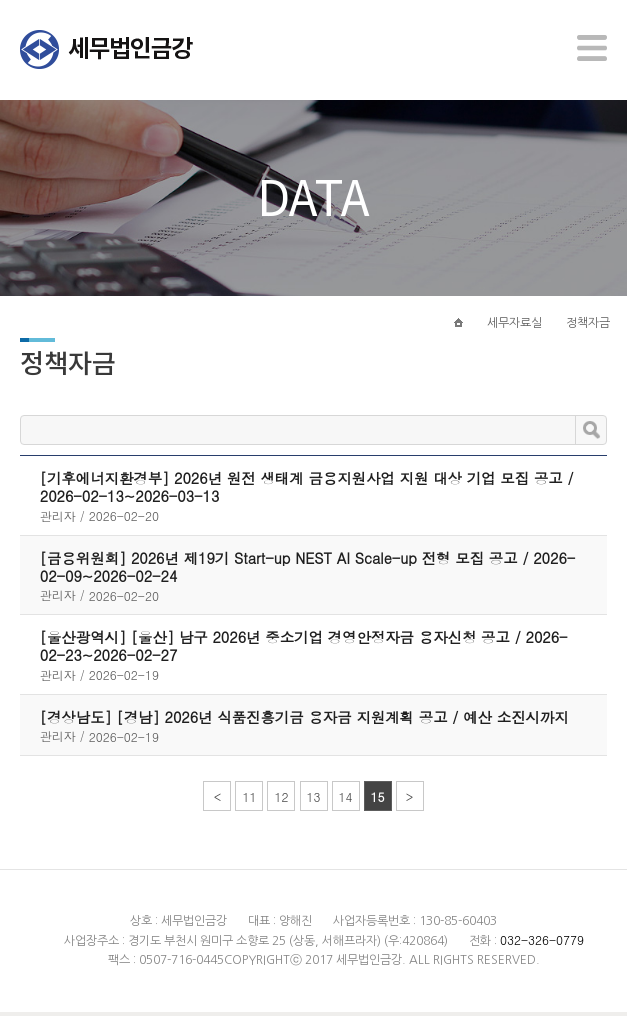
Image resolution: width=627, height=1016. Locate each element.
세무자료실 (514, 327)
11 (249, 800)
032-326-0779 (542, 943)
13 (314, 800)
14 (346, 800)
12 (281, 800)
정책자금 (588, 327)
